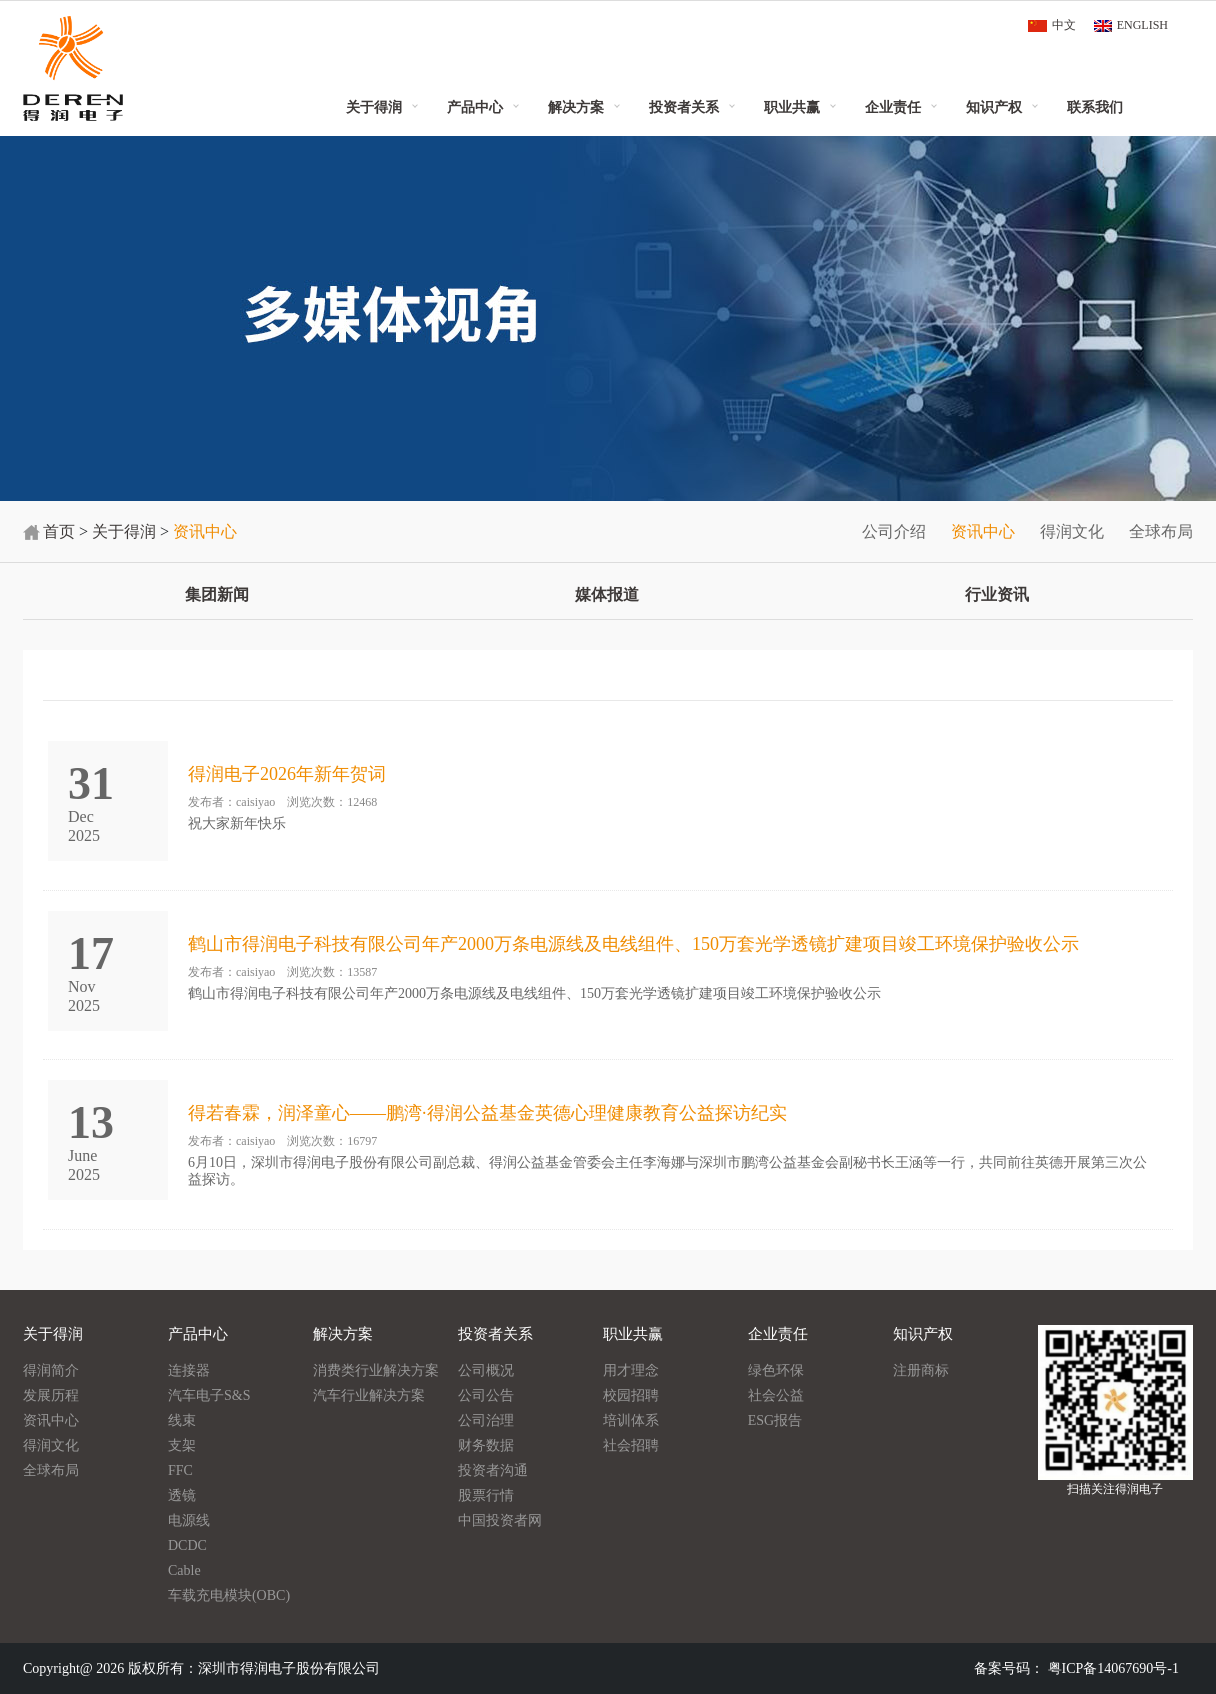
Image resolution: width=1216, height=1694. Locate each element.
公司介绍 (894, 531)
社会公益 (776, 1395)
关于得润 (374, 107)
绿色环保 (776, 1370)
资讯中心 (983, 531)
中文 (1064, 25)
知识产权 (994, 107)
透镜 (182, 1495)
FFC (180, 1470)
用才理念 (631, 1370)
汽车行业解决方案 (369, 1395)
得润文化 (1072, 531)
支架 (182, 1445)
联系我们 (1095, 107)
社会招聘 (631, 1445)
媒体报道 (607, 594)
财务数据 (486, 1445)
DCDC (187, 1545)
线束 (182, 1420)
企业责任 (893, 107)
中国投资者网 (500, 1520)
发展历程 (51, 1395)
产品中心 (475, 107)
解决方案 (576, 107)
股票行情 (486, 1495)
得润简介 (51, 1370)
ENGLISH (1142, 25)
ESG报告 (775, 1420)
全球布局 (1161, 531)
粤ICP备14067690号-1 (1113, 1668)
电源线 (189, 1520)
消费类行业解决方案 (376, 1370)
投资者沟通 (493, 1470)
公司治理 (486, 1420)
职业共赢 (792, 107)
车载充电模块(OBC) (229, 1595)
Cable (184, 1570)
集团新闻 (217, 594)
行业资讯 (997, 594)
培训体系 (631, 1420)
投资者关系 (684, 107)
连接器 (189, 1370)
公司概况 (486, 1370)
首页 (59, 531)
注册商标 (921, 1370)
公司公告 (486, 1395)
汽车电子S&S (209, 1395)
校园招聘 (631, 1395)
